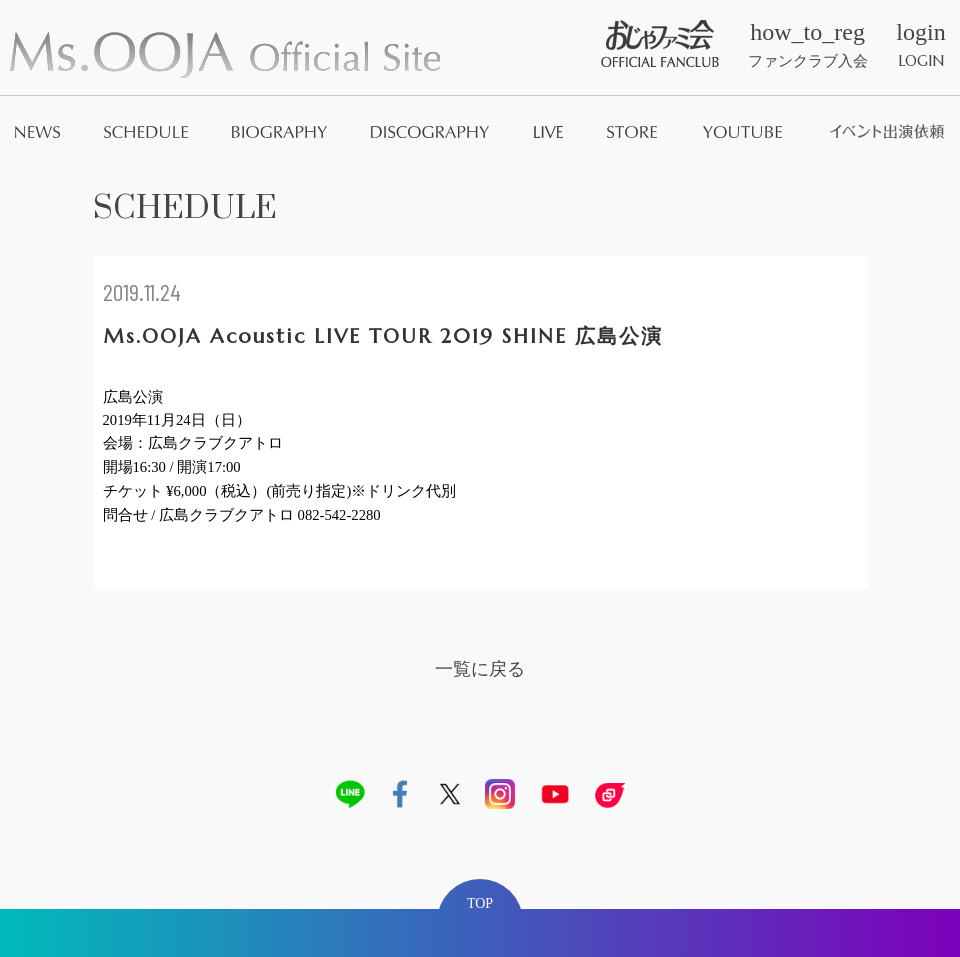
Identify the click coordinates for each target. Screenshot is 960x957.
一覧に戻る (480, 668)
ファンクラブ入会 (808, 45)
